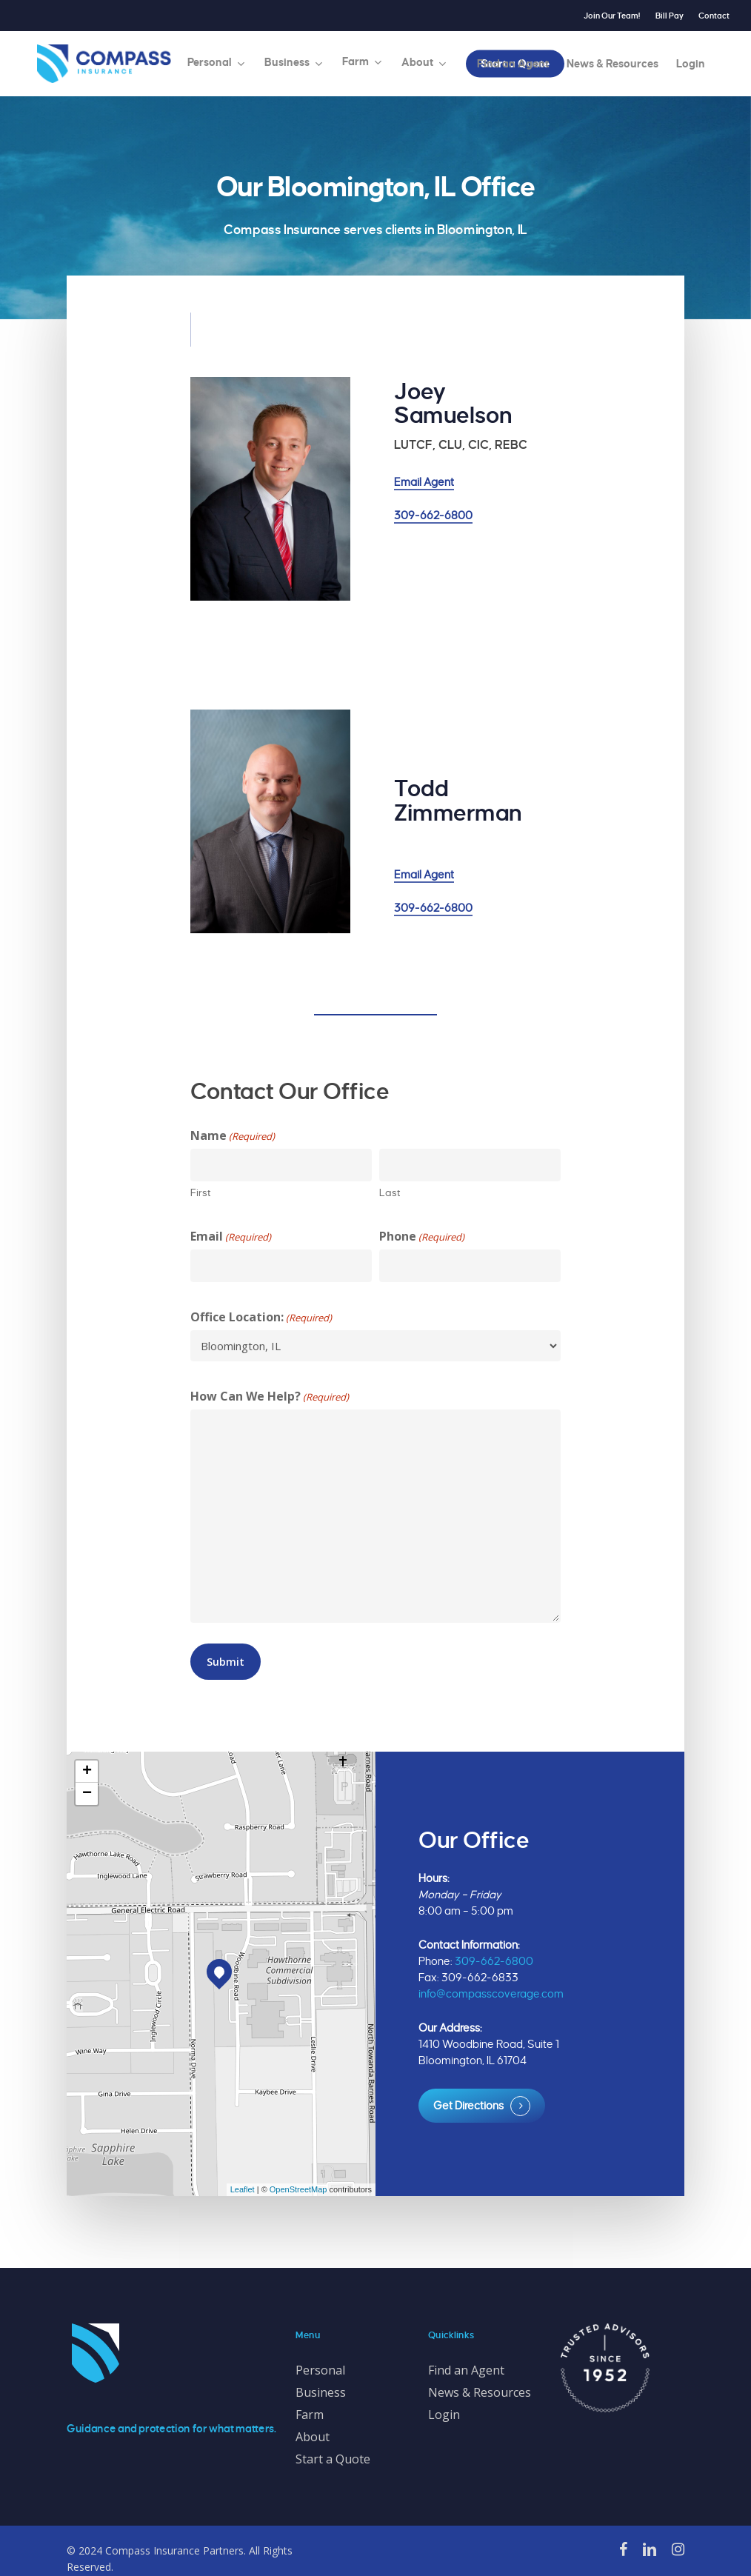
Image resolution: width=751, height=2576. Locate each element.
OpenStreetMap (298, 2189)
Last (390, 1192)
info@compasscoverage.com (491, 1994)
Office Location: (261, 1317)
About (313, 2437)
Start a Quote (333, 2459)
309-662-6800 (433, 515)
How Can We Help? (269, 1396)
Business (321, 2392)
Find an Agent (466, 2370)
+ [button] (87, 1772)
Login (444, 2414)
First (200, 1192)
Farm (310, 2414)
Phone (421, 1236)
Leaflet (242, 2189)
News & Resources (479, 2392)
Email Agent (424, 482)
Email (230, 1236)
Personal (320, 2370)
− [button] (87, 1794)
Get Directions (468, 2106)
